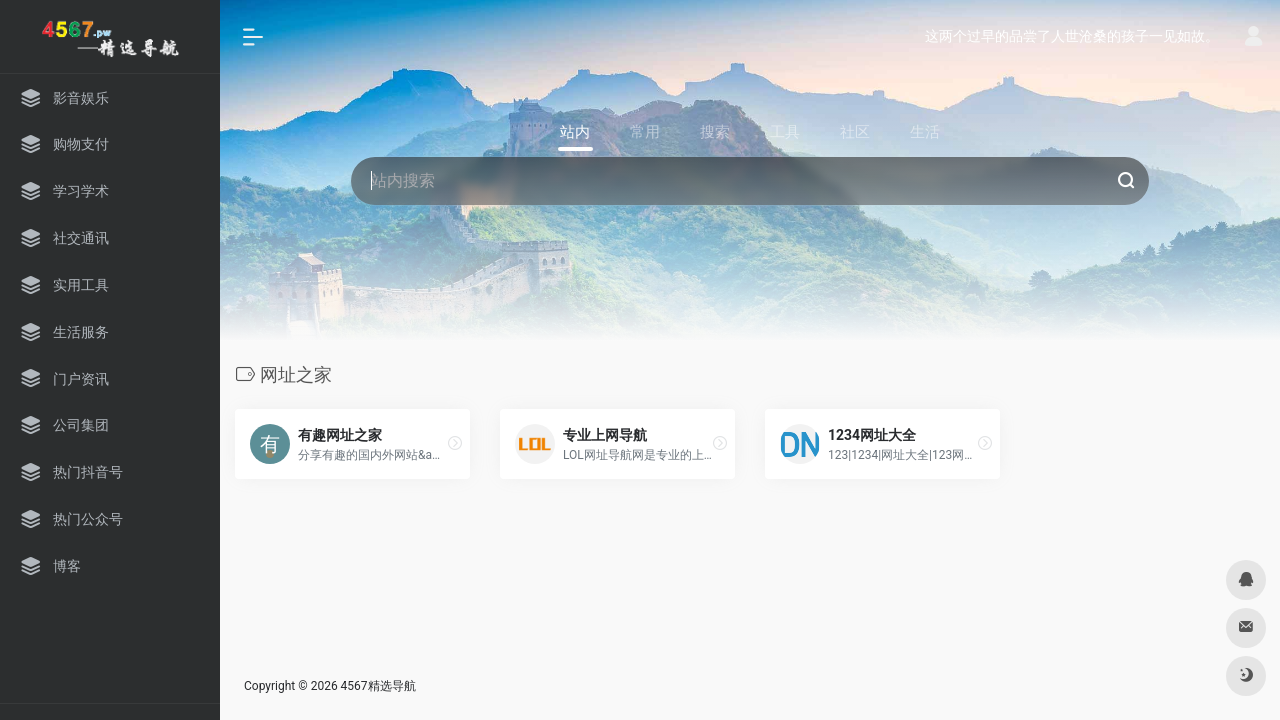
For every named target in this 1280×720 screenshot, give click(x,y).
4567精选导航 (378, 686)
